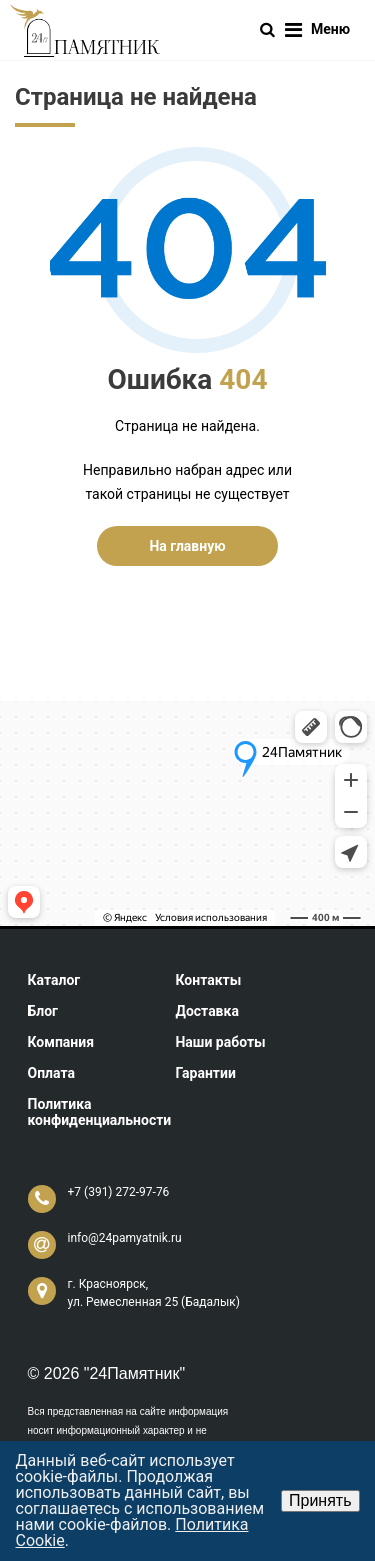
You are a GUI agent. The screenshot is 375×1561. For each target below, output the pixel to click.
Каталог (54, 980)
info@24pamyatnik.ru (125, 1238)
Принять (320, 1500)
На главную (187, 546)
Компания (61, 1042)
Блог (43, 1011)
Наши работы (220, 1042)
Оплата (51, 1073)
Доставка (206, 1011)
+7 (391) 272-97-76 (119, 1192)
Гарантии (205, 1073)
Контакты (208, 980)
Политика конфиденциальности (100, 1112)
